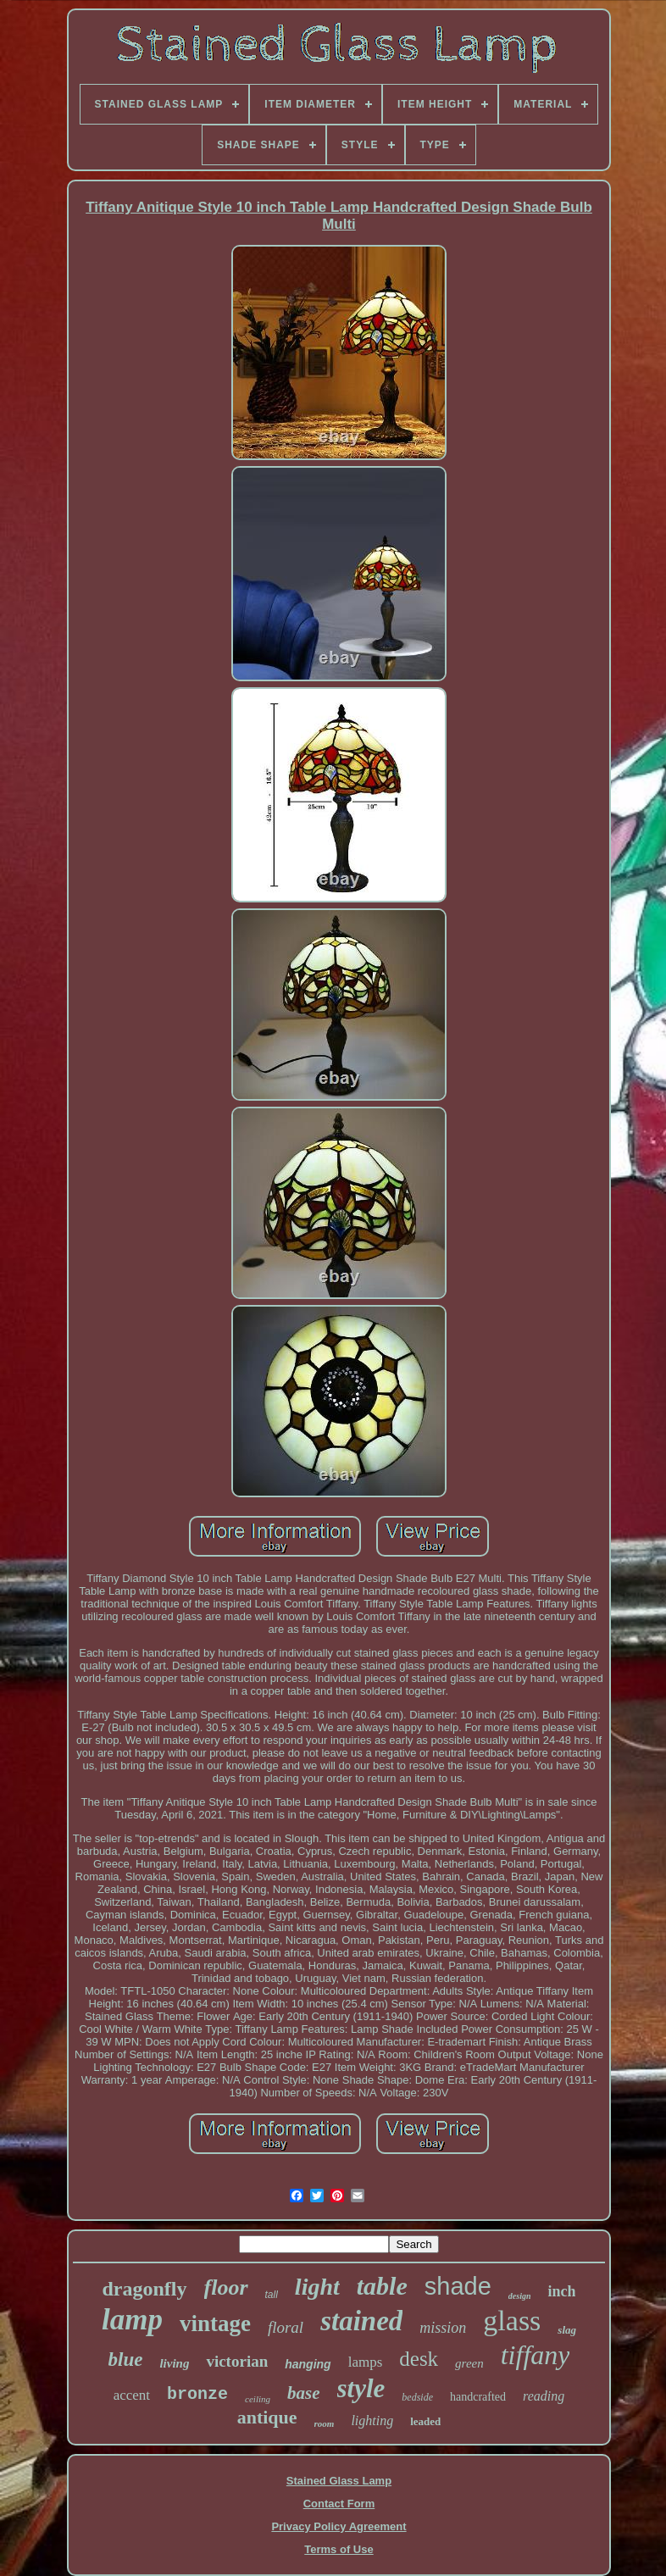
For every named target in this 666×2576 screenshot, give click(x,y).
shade (458, 2286)
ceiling (257, 2399)
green (469, 2363)
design (519, 2296)
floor (226, 2287)
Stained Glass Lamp (338, 2480)
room (324, 2423)
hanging (307, 2364)
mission (442, 2327)
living (174, 2363)
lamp (132, 2319)
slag (567, 2329)
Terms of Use (338, 2549)
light (317, 2286)
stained (361, 2321)
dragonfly (145, 2289)
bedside (417, 2397)
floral (285, 2327)
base (303, 2393)
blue (125, 2359)
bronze (197, 2394)
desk (418, 2358)
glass (512, 2320)
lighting (372, 2420)
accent (132, 2395)
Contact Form (339, 2503)
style (361, 2388)
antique (267, 2417)
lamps (365, 2362)
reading (543, 2396)
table (382, 2286)
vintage (215, 2323)
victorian (237, 2361)
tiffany (535, 2355)
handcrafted (478, 2396)
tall (271, 2295)
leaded (425, 2421)
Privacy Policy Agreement (338, 2526)
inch (561, 2291)
